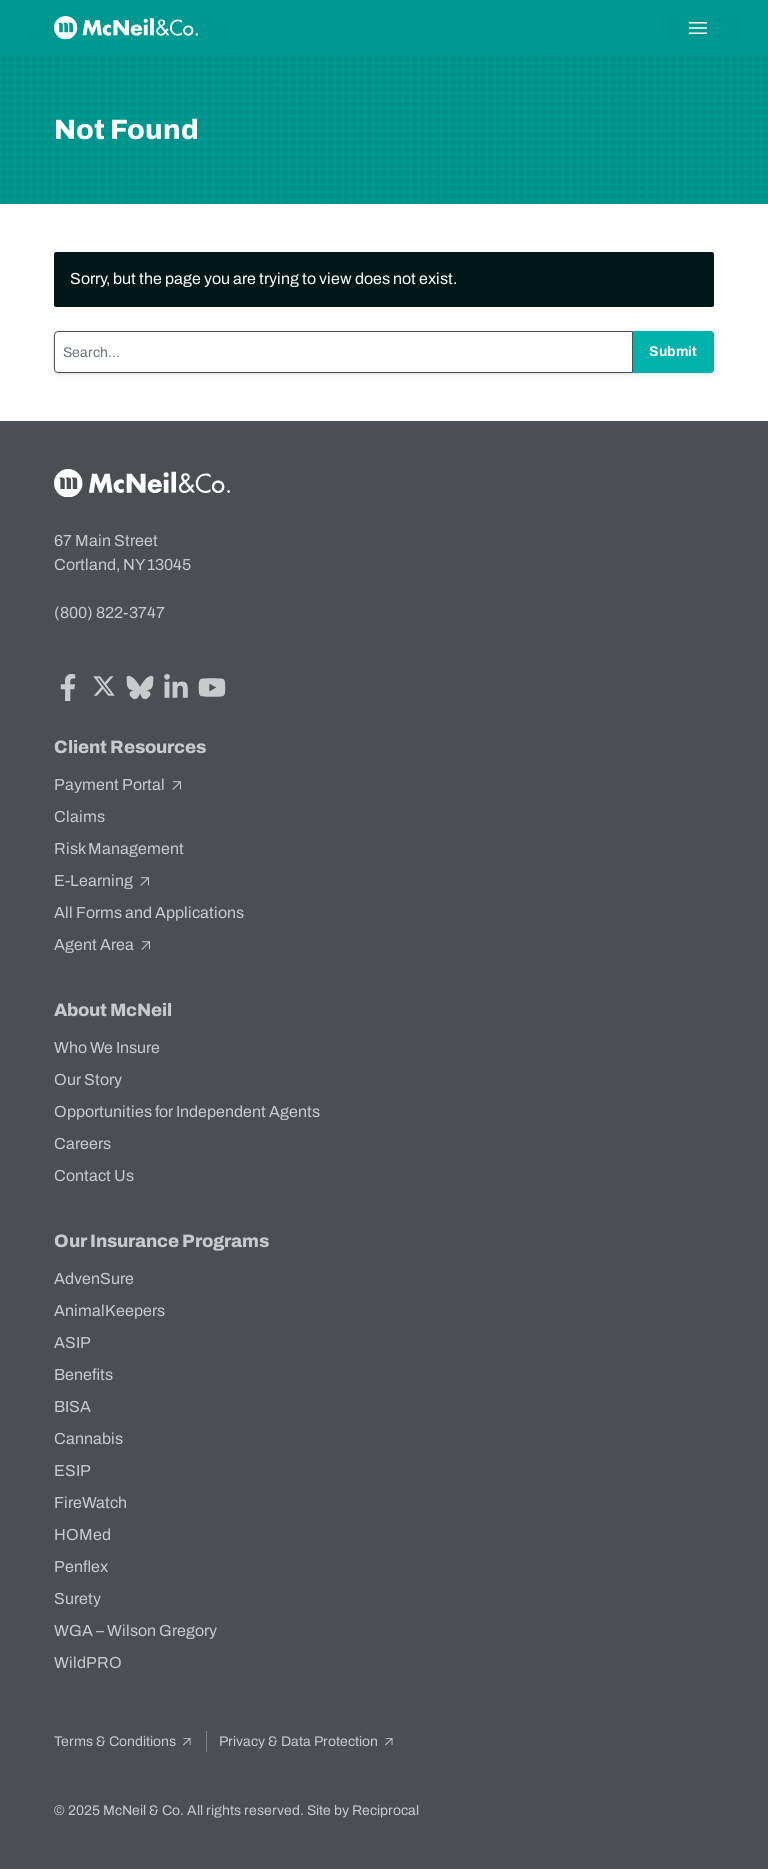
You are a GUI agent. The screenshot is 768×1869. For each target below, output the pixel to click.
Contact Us (94, 1175)
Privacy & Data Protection (307, 1741)
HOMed (82, 1534)
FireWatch (90, 1502)
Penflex (81, 1566)
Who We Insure (107, 1047)
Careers (82, 1143)
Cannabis (88, 1438)
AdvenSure (94, 1278)
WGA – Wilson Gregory (135, 1630)
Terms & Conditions (124, 1741)
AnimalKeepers (109, 1310)
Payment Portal (119, 785)
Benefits (83, 1374)
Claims (79, 816)
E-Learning (103, 881)
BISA (72, 1406)
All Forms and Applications (149, 912)
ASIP (72, 1342)
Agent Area (104, 945)
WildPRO (88, 1662)
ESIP (72, 1470)
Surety (77, 1598)
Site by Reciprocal (363, 1810)
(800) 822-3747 (109, 612)
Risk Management (119, 848)
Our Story (88, 1079)
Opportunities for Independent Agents (187, 1111)
